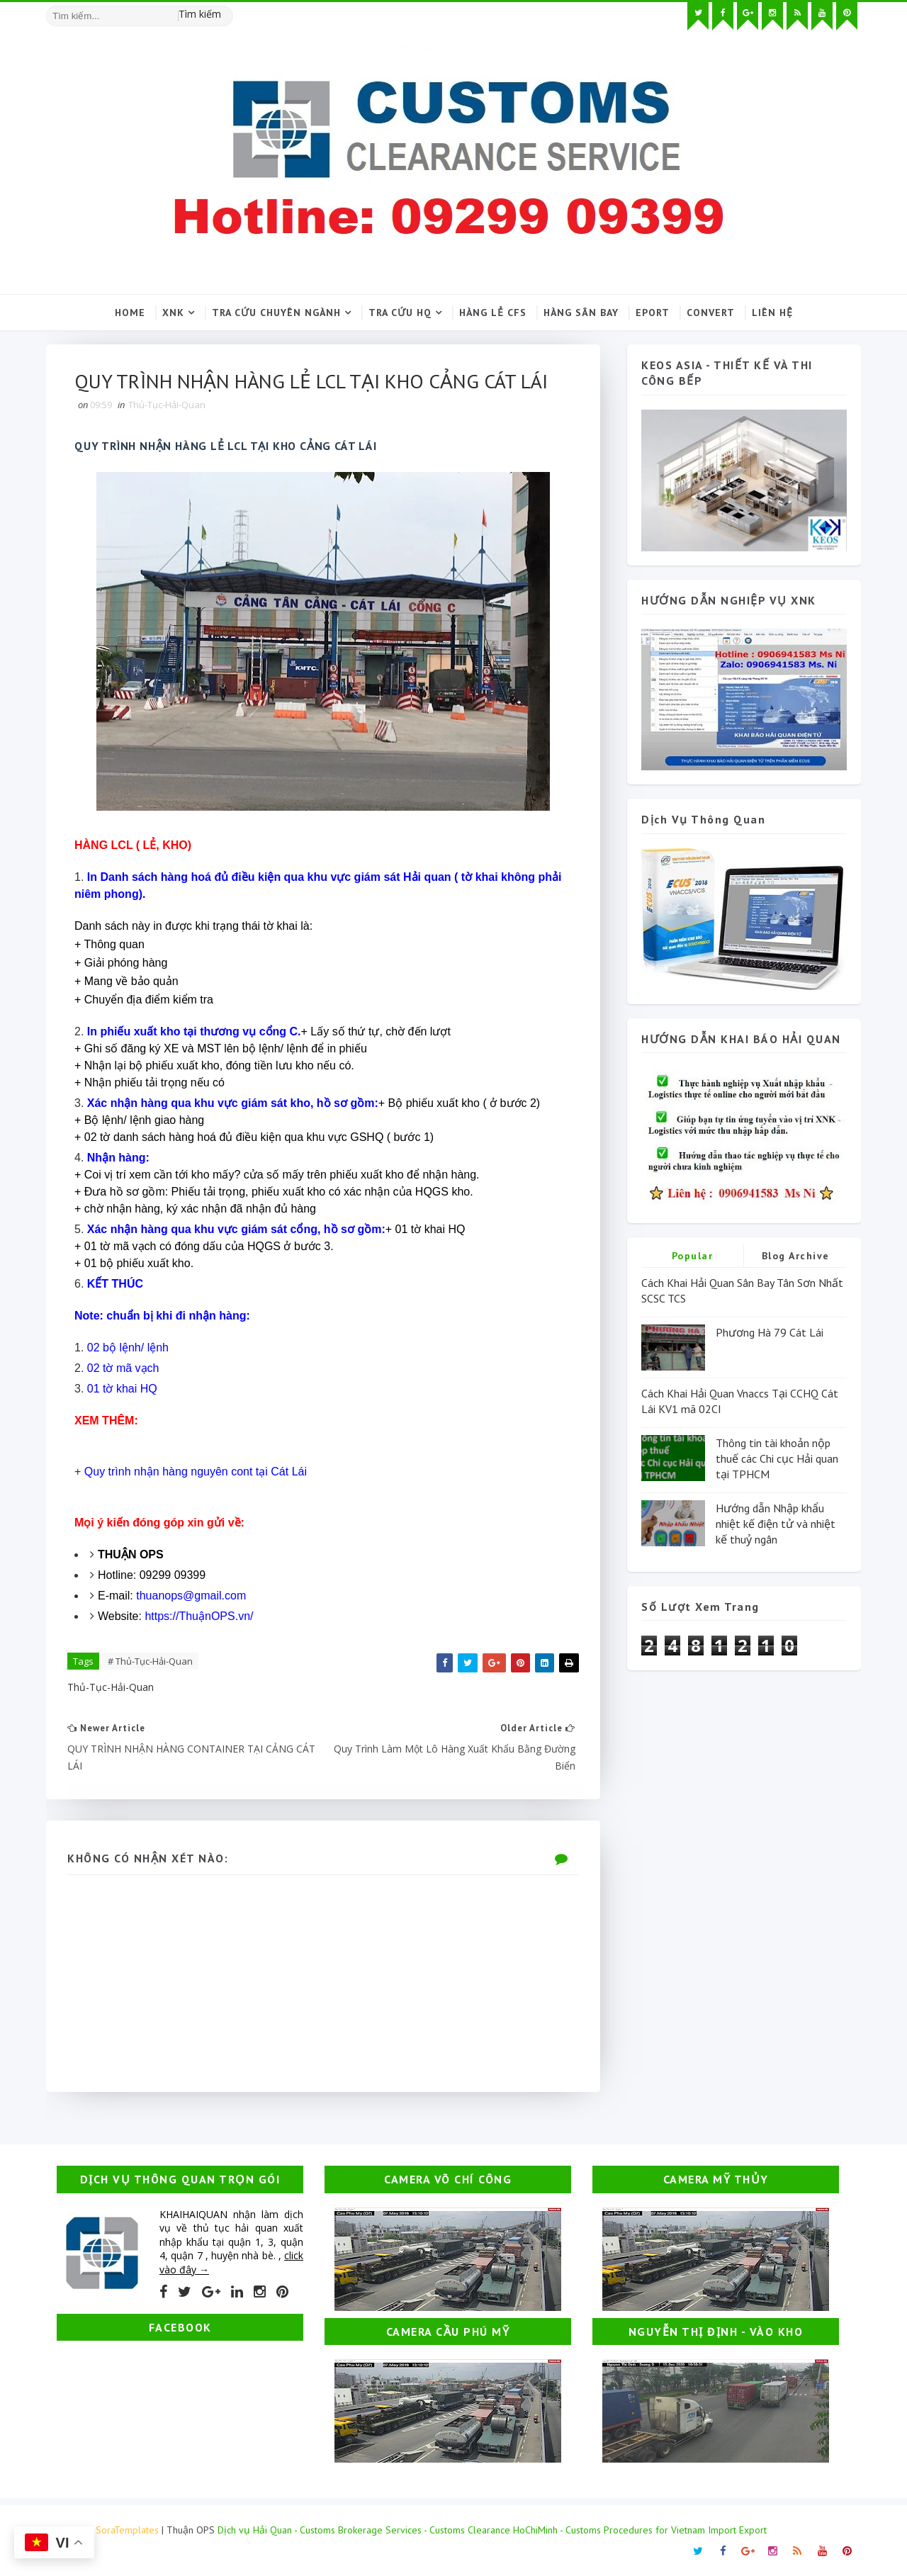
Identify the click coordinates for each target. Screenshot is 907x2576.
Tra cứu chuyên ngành (276, 312)
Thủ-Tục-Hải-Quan (166, 404)
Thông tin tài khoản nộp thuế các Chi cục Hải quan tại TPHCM (777, 1459)
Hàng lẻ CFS (492, 312)
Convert (711, 312)
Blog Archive (796, 1255)
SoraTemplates (127, 2530)
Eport (653, 312)
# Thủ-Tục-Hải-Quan (150, 1661)
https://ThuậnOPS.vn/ (199, 1616)
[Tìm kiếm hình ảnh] (226, 10)
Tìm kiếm (200, 14)
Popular (693, 1255)
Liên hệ (772, 312)
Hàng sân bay (581, 312)
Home (130, 312)
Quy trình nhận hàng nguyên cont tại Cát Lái (195, 1472)
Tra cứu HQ (400, 312)
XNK (173, 312)
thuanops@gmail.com (191, 1596)
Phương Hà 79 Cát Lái (769, 1332)
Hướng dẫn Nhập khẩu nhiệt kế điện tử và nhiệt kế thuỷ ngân (775, 1524)
